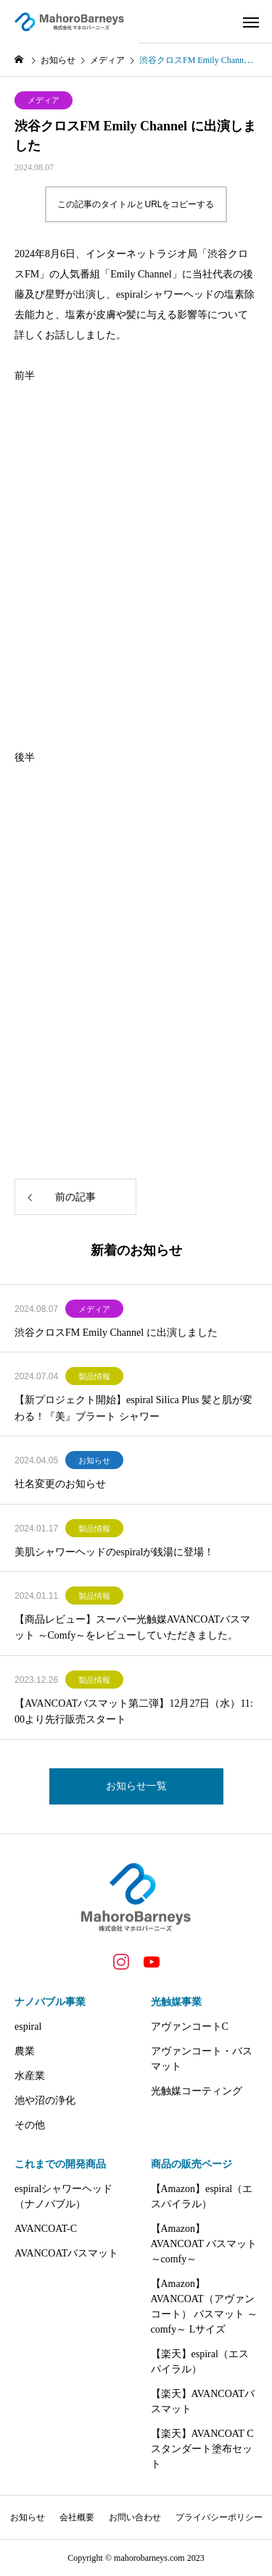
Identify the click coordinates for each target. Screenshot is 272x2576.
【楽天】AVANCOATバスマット (203, 2401)
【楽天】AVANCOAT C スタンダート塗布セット (202, 2449)
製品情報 (94, 1376)
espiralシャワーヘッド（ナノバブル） (63, 2196)
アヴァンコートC (189, 2026)
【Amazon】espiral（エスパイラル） (202, 2196)
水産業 (30, 2075)
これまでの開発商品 (60, 2164)
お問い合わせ (135, 2517)
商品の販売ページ (191, 2164)
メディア (43, 100)
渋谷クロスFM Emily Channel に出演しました (116, 1332)
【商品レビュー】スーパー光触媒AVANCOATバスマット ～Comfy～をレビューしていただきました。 (132, 1627)
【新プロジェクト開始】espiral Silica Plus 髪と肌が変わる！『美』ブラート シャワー (133, 1407)
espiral (28, 2026)
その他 (30, 2125)
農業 (25, 2051)
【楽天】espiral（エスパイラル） (200, 2362)
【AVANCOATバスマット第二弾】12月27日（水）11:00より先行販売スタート (134, 1711)
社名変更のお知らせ (60, 1484)
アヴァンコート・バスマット (201, 2059)
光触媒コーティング (196, 2091)
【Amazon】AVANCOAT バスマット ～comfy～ (204, 2244)
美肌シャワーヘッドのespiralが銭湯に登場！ (114, 1552)
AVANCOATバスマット (66, 2253)
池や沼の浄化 (45, 2100)
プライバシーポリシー (219, 2517)
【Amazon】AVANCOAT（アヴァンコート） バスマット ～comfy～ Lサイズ (204, 2306)
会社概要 (76, 2517)
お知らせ (94, 1460)
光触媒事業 (176, 2001)
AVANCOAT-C (46, 2228)
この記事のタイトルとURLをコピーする (135, 204)
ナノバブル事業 (50, 2001)
